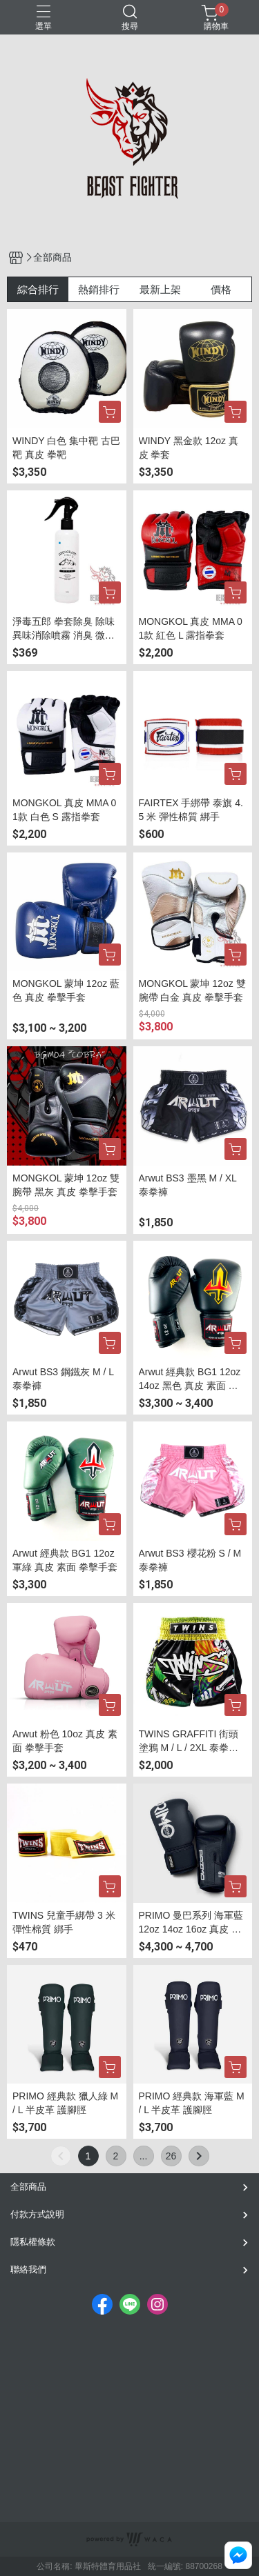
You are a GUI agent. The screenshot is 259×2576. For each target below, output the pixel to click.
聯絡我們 (28, 2269)
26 (171, 2155)
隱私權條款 (32, 2242)
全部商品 (28, 2186)
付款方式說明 (37, 2214)
